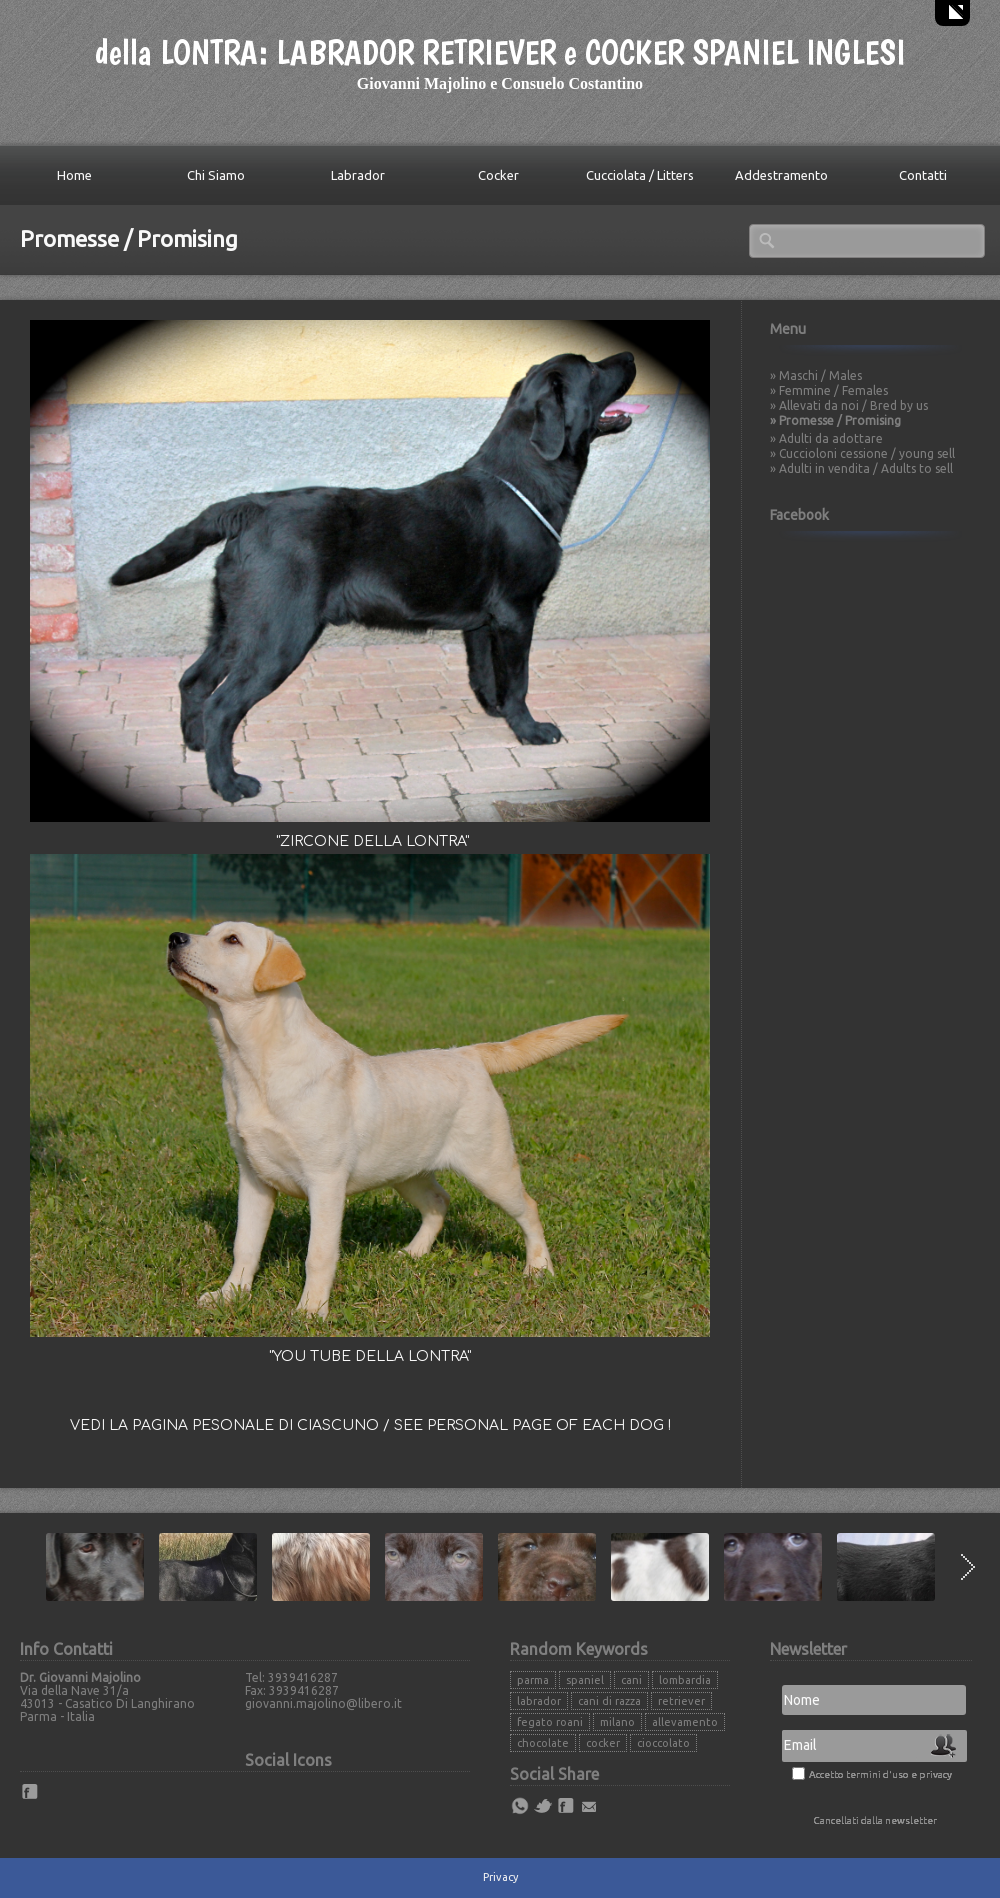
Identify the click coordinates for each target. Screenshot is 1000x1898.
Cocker (498, 175)
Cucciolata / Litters (640, 175)
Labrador (358, 175)
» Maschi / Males (816, 375)
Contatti (923, 175)
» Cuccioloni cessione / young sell (862, 453)
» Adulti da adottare (826, 438)
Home (74, 175)
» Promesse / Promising (835, 420)
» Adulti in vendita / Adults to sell (861, 468)
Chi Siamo (216, 175)
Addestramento (781, 175)
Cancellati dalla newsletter (875, 1820)
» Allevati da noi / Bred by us (849, 405)
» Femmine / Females (829, 390)
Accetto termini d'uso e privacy (880, 1774)
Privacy (500, 1877)
